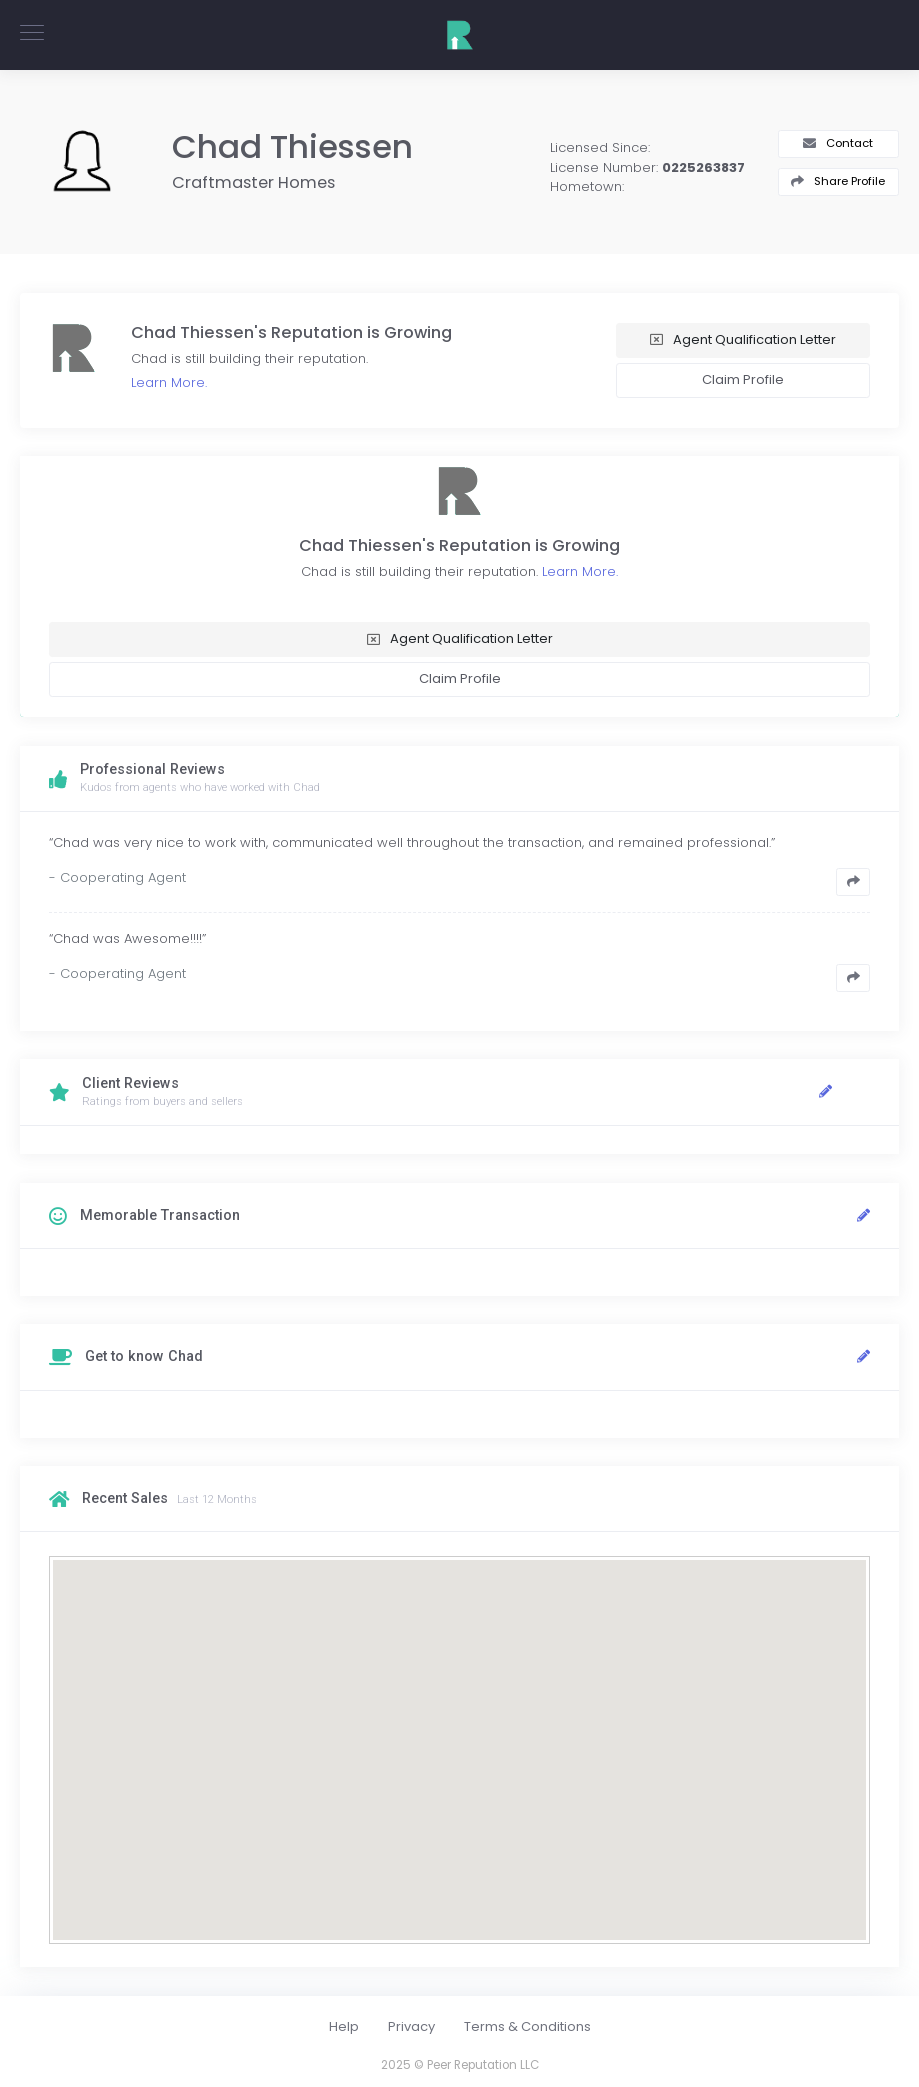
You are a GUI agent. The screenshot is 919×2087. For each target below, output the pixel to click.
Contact (849, 143)
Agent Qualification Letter (754, 339)
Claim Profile (743, 379)
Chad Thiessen (292, 146)
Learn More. (169, 382)
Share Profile (849, 181)
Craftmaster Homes (253, 182)
